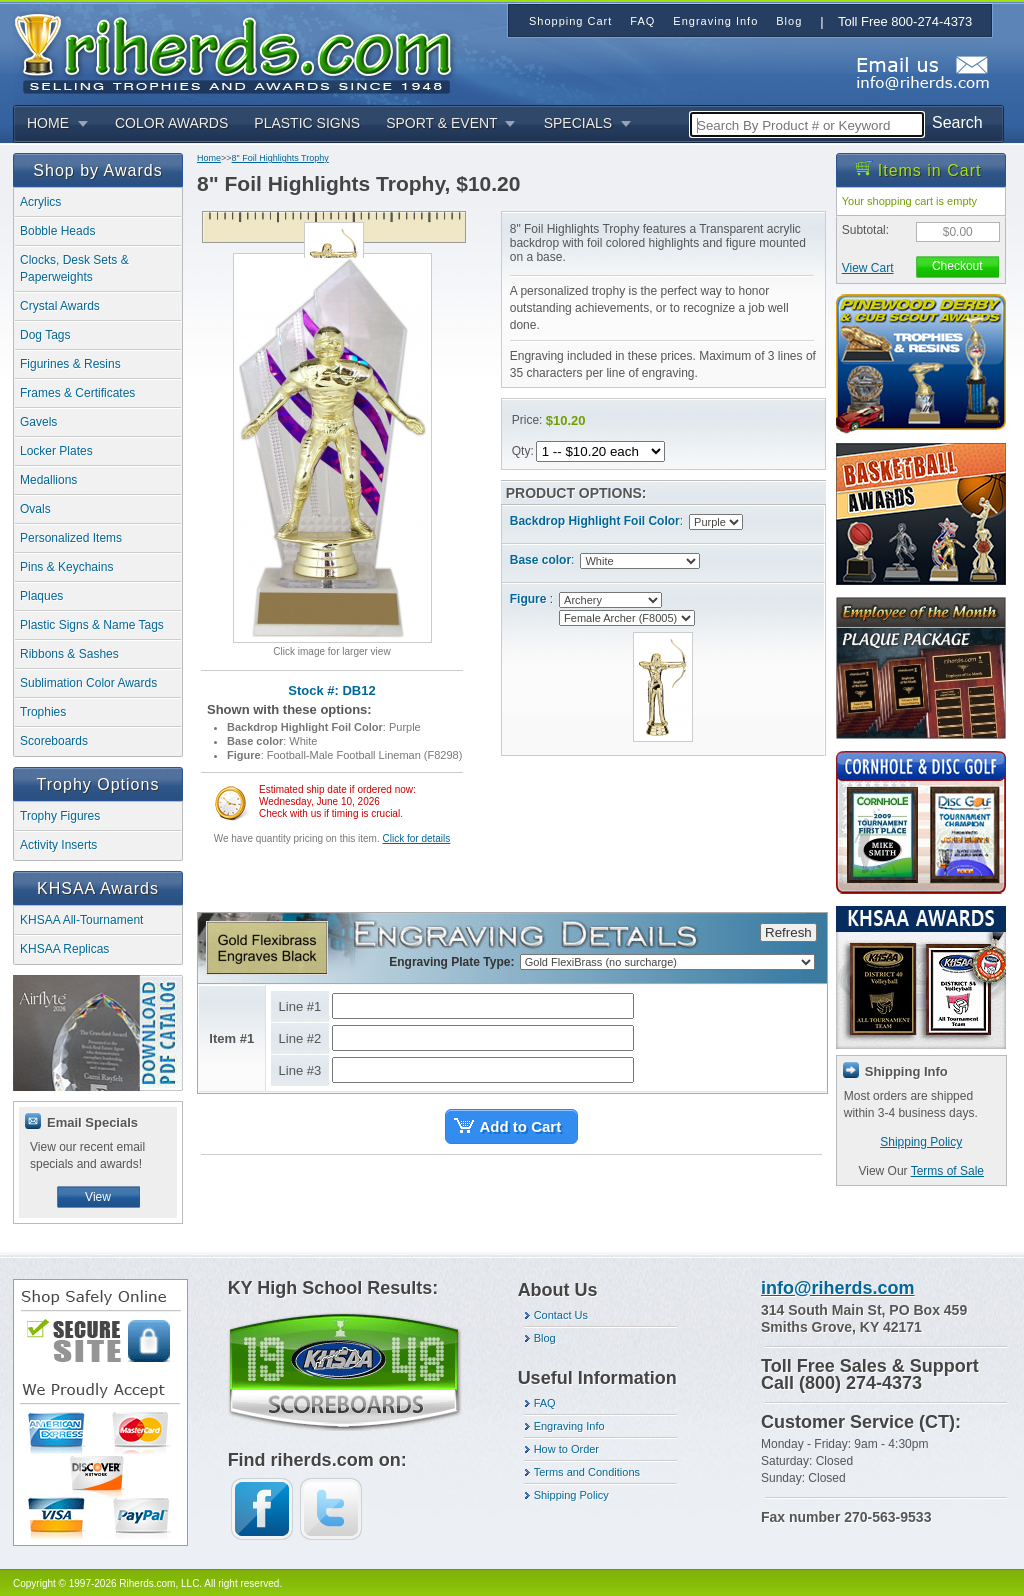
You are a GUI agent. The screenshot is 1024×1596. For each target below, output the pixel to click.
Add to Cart (521, 1126)
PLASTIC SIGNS (307, 123)
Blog (545, 1338)
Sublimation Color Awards (88, 683)
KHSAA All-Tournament (81, 920)
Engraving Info (569, 1426)
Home (209, 158)
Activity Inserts (58, 845)
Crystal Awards (60, 306)
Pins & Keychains (66, 567)
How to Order (566, 1449)
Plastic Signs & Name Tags (92, 625)
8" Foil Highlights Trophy (280, 158)
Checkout (957, 266)
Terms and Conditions (587, 1472)
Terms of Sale (947, 1171)
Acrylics (40, 202)
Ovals (35, 509)
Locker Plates (56, 451)
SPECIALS (578, 123)
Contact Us (561, 1315)
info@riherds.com (838, 1288)
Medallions (48, 480)
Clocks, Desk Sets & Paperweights (74, 268)
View (98, 1197)
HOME (48, 123)
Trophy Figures (60, 816)
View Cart (868, 268)
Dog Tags (45, 335)
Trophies (43, 712)
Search (957, 122)
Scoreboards (54, 741)
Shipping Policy (921, 1142)
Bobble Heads (57, 231)
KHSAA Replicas (64, 949)
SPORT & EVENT (442, 123)
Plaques (41, 596)
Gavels (38, 422)
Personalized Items (71, 538)
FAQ (545, 1403)
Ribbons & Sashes (69, 654)
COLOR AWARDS (171, 123)
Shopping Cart (570, 21)
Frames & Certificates (77, 393)
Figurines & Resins (70, 364)
